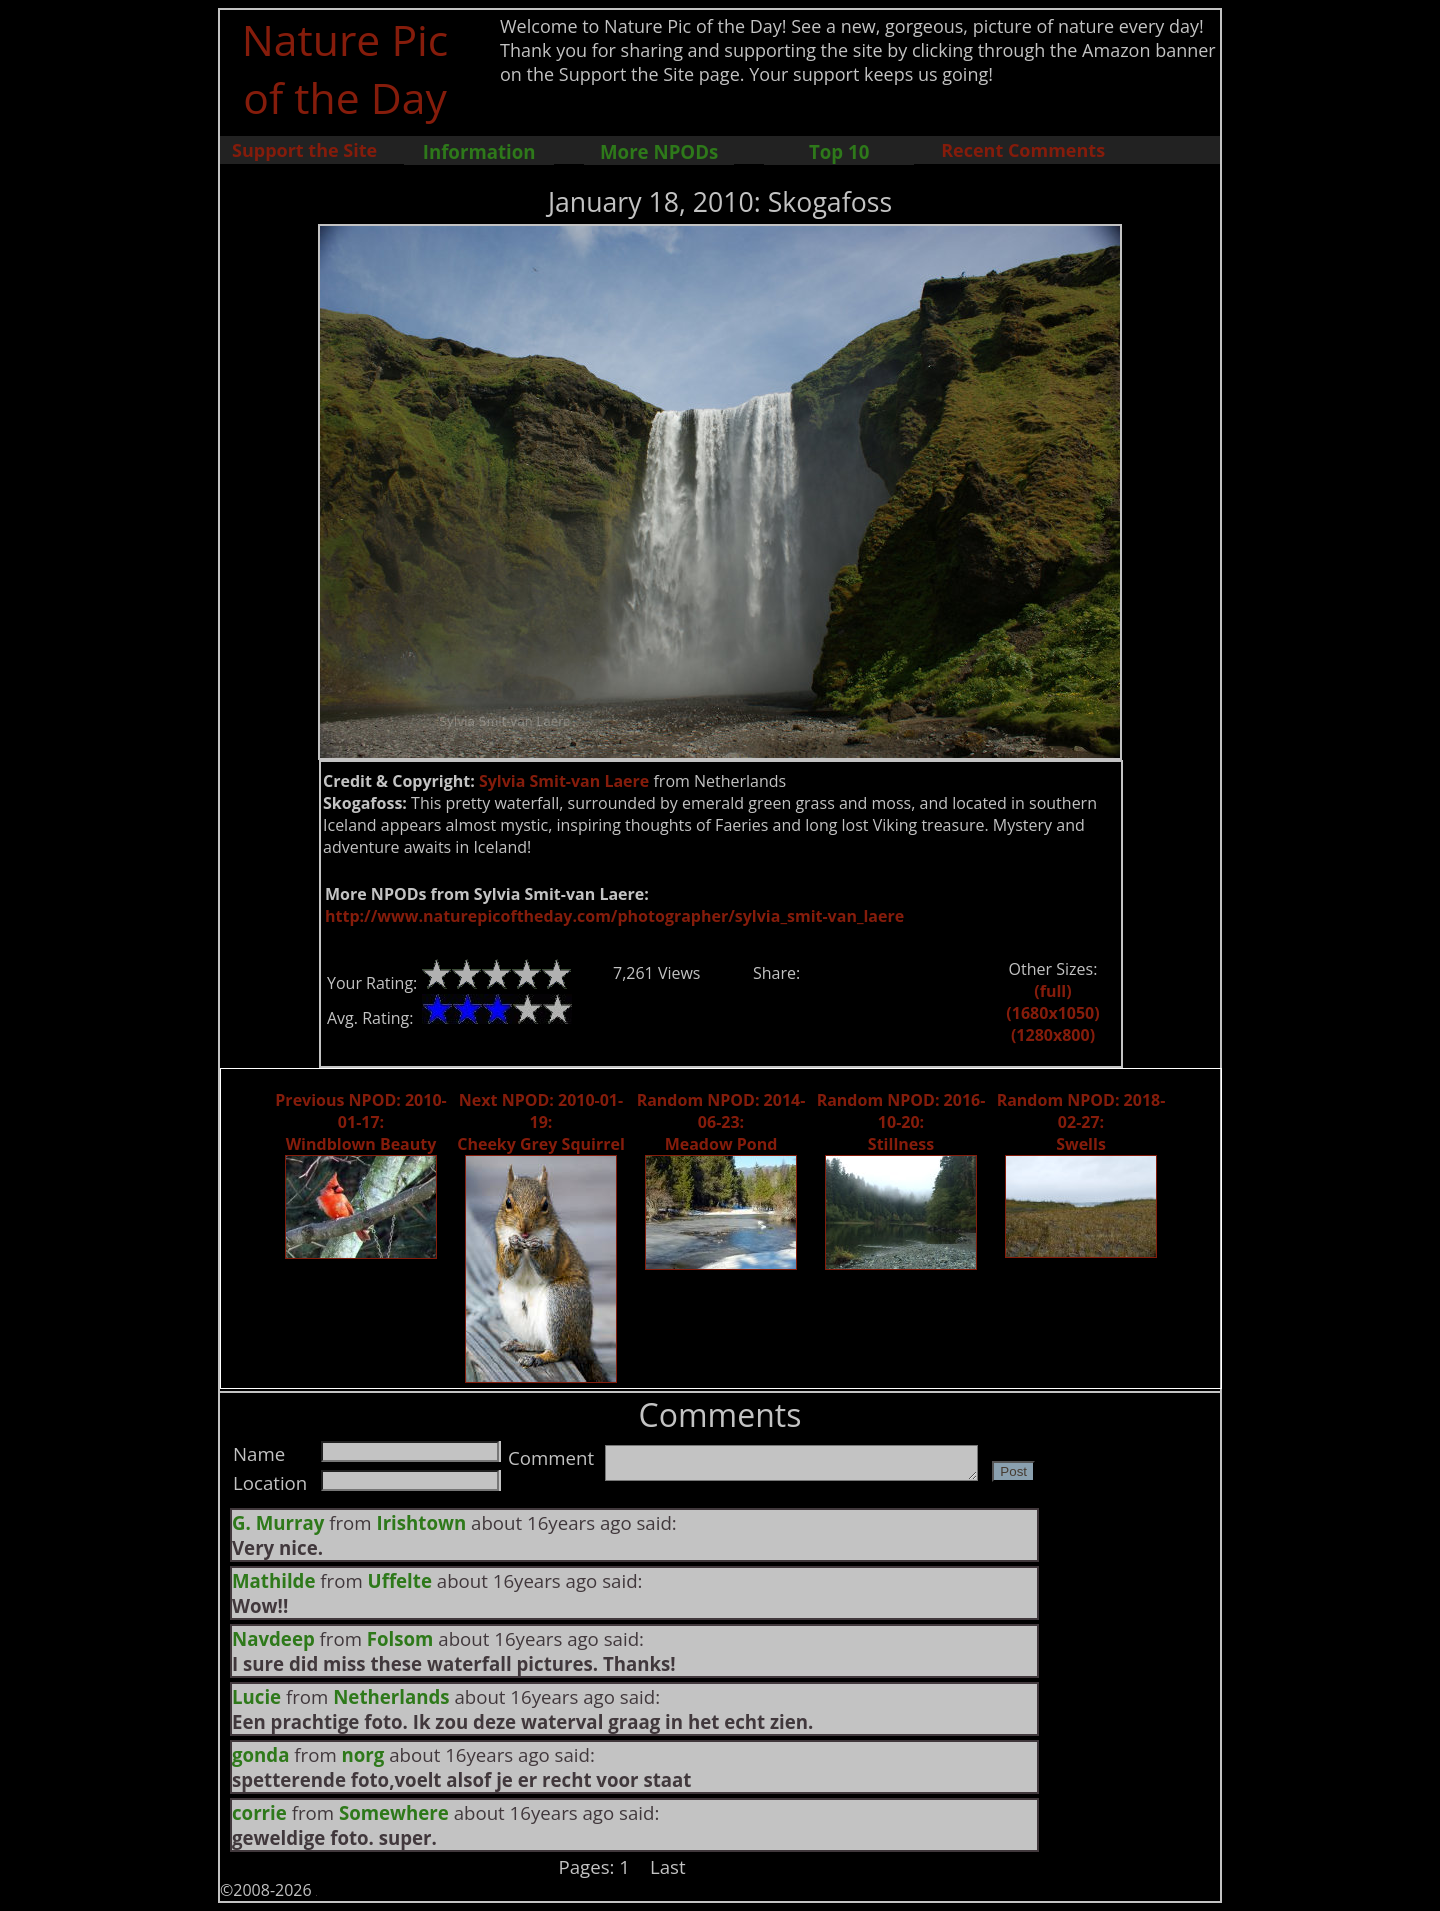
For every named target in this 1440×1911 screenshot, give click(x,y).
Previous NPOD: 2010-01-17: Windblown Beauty (360, 1122)
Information (479, 151)
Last (668, 1866)
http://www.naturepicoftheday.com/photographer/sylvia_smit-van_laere (614, 916)
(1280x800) (1053, 1035)
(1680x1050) (1052, 1013)
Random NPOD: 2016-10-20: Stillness (901, 1122)
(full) (1052, 991)
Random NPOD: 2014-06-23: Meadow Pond (721, 1122)
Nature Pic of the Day (345, 68)
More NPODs (659, 151)
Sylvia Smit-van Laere (564, 781)
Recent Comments (1023, 150)
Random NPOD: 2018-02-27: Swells (1081, 1122)
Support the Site (304, 150)
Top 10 (839, 151)
